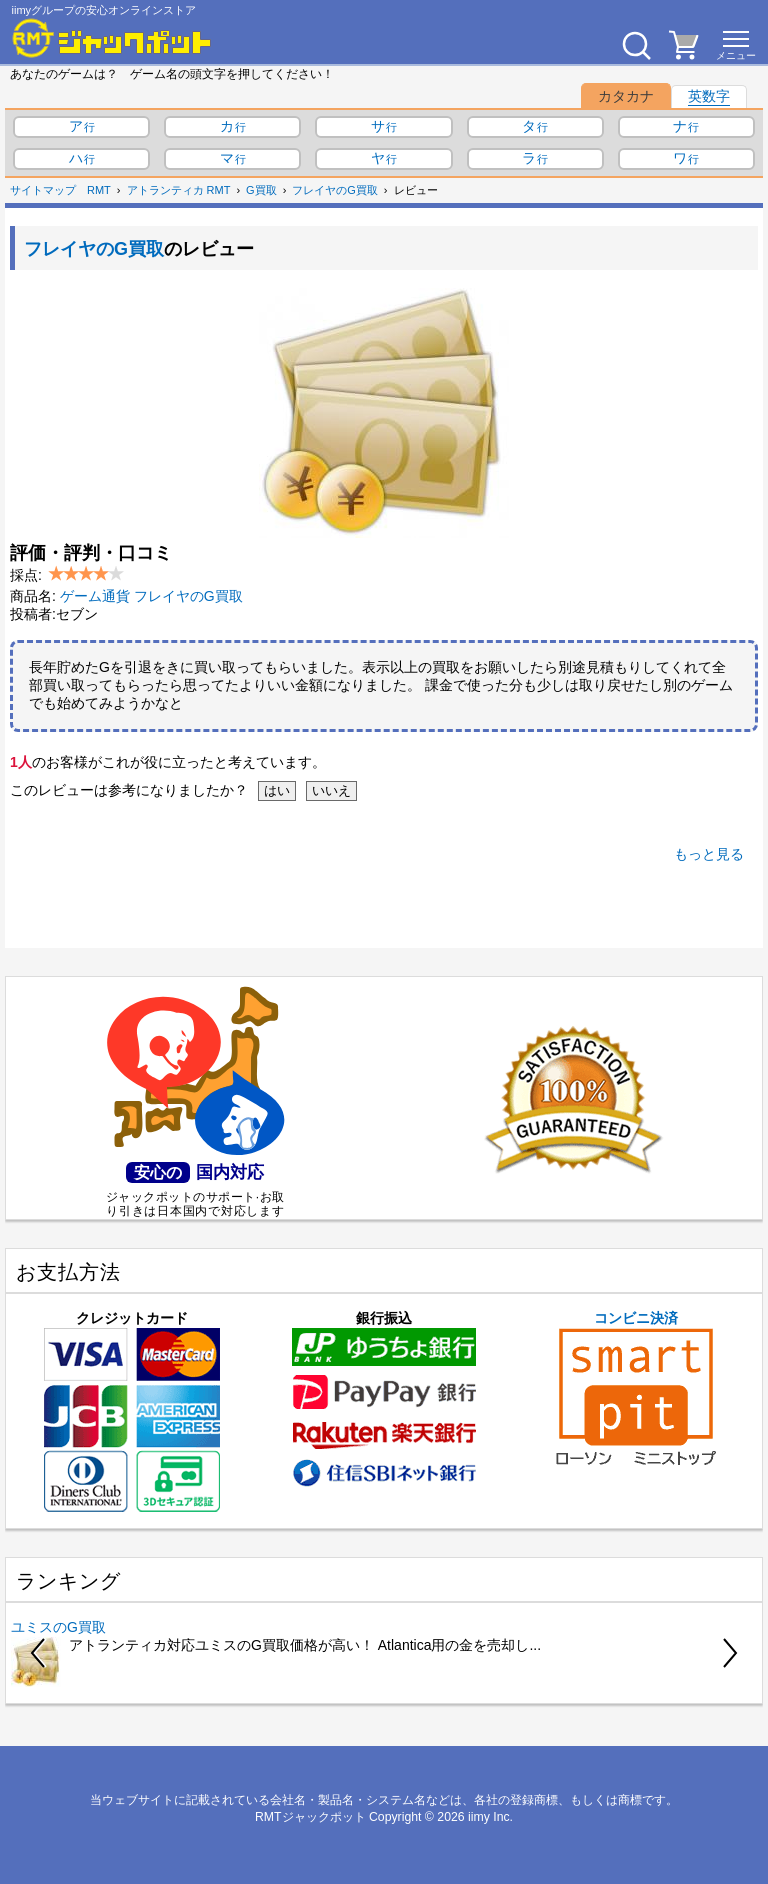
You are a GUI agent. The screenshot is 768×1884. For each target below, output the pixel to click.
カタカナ (626, 96)
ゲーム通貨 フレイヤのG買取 (151, 596)
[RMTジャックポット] (112, 38)
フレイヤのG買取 (335, 190)
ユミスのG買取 (58, 1627)
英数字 (709, 96)
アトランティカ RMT (179, 190)
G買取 (261, 190)
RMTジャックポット (310, 1817)
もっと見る (709, 854)
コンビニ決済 (636, 1388)
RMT (99, 190)
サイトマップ (43, 190)
